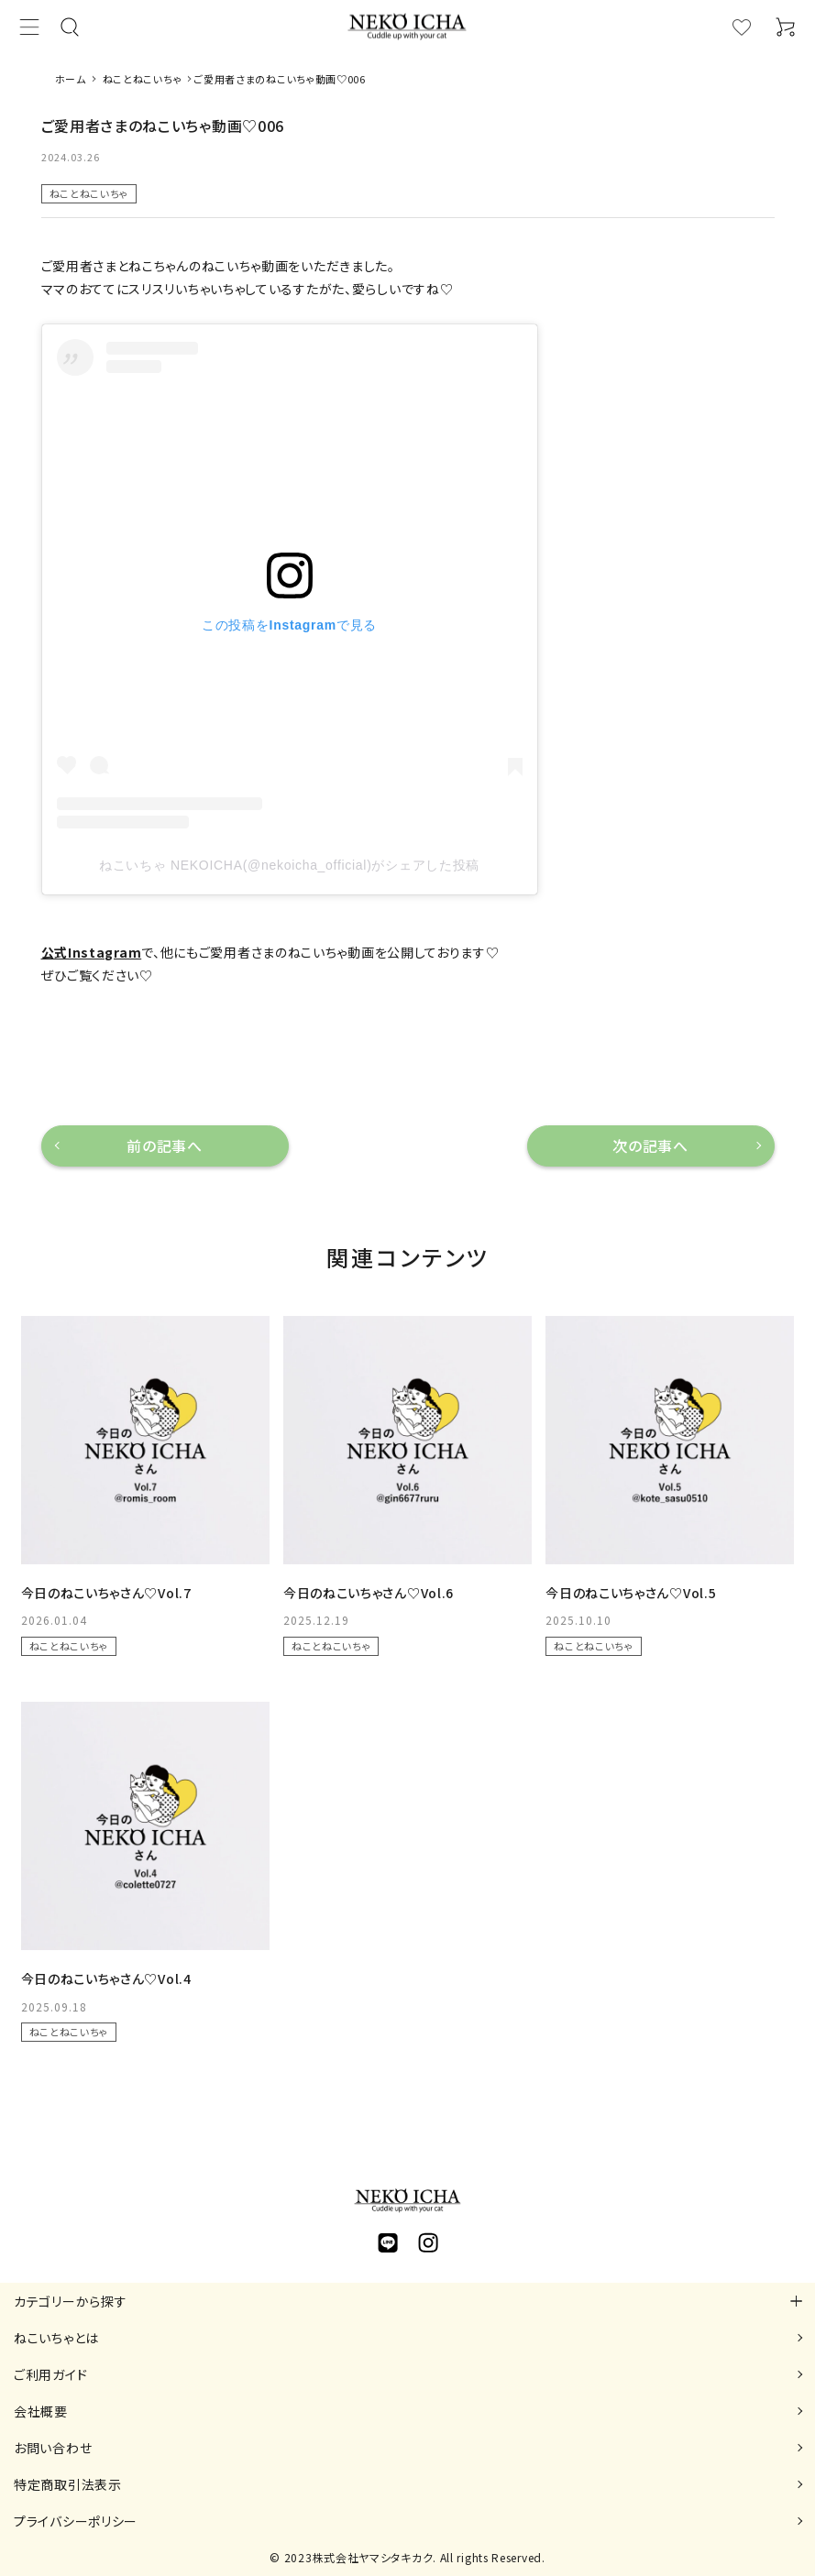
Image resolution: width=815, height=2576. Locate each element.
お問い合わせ (53, 2448)
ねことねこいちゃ (89, 193)
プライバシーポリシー (76, 2521)
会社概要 (41, 2411)
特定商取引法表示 (68, 2484)
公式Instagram (91, 952)
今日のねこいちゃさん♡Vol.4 (106, 1978)
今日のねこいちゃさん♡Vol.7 (106, 1593)
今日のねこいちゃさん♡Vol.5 (630, 1593)
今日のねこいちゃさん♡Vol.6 (368, 1593)
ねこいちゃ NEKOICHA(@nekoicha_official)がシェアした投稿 (289, 865)
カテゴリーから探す (70, 2301)
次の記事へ (650, 1146)
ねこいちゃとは (56, 2338)
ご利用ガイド (50, 2374)
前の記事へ (165, 1146)
